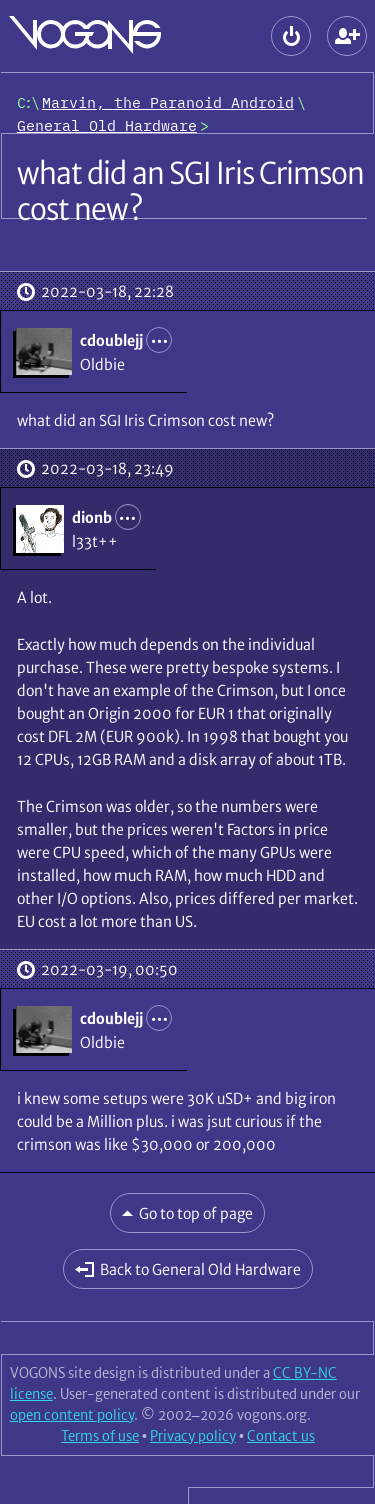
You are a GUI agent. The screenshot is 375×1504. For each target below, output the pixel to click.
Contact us (281, 1436)
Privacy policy (193, 1436)
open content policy (72, 1415)
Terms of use (100, 1436)
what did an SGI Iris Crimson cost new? (191, 191)
